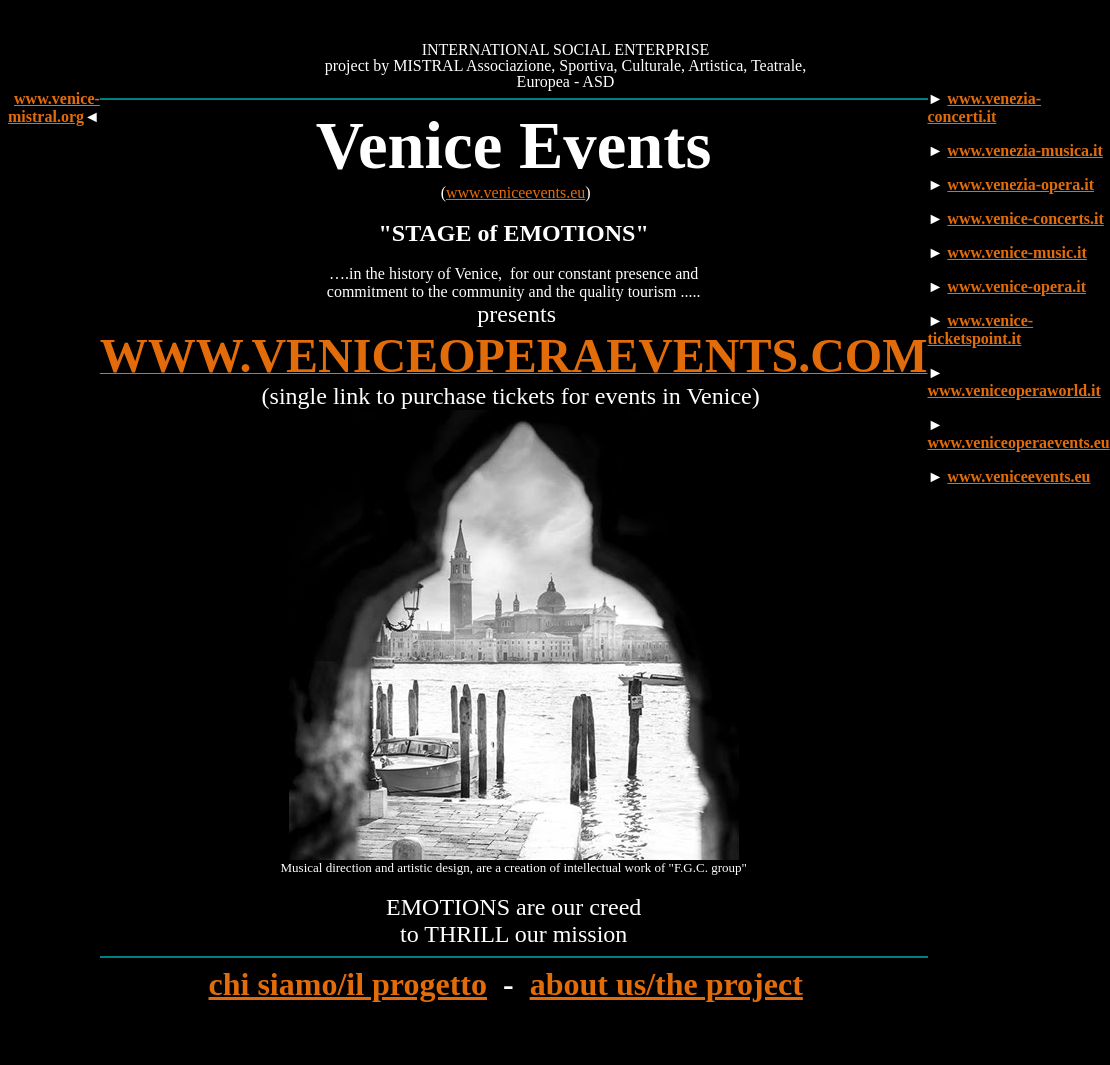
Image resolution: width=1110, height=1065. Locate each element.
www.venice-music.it (1017, 252)
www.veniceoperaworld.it (1014, 390)
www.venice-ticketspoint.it (981, 329)
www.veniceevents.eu (515, 192)
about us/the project (666, 984)
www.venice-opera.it (1016, 286)
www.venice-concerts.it (1025, 218)
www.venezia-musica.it (1025, 150)
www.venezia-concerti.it (985, 107)
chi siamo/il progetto (347, 984)
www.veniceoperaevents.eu (1019, 442)
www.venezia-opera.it (1020, 184)
